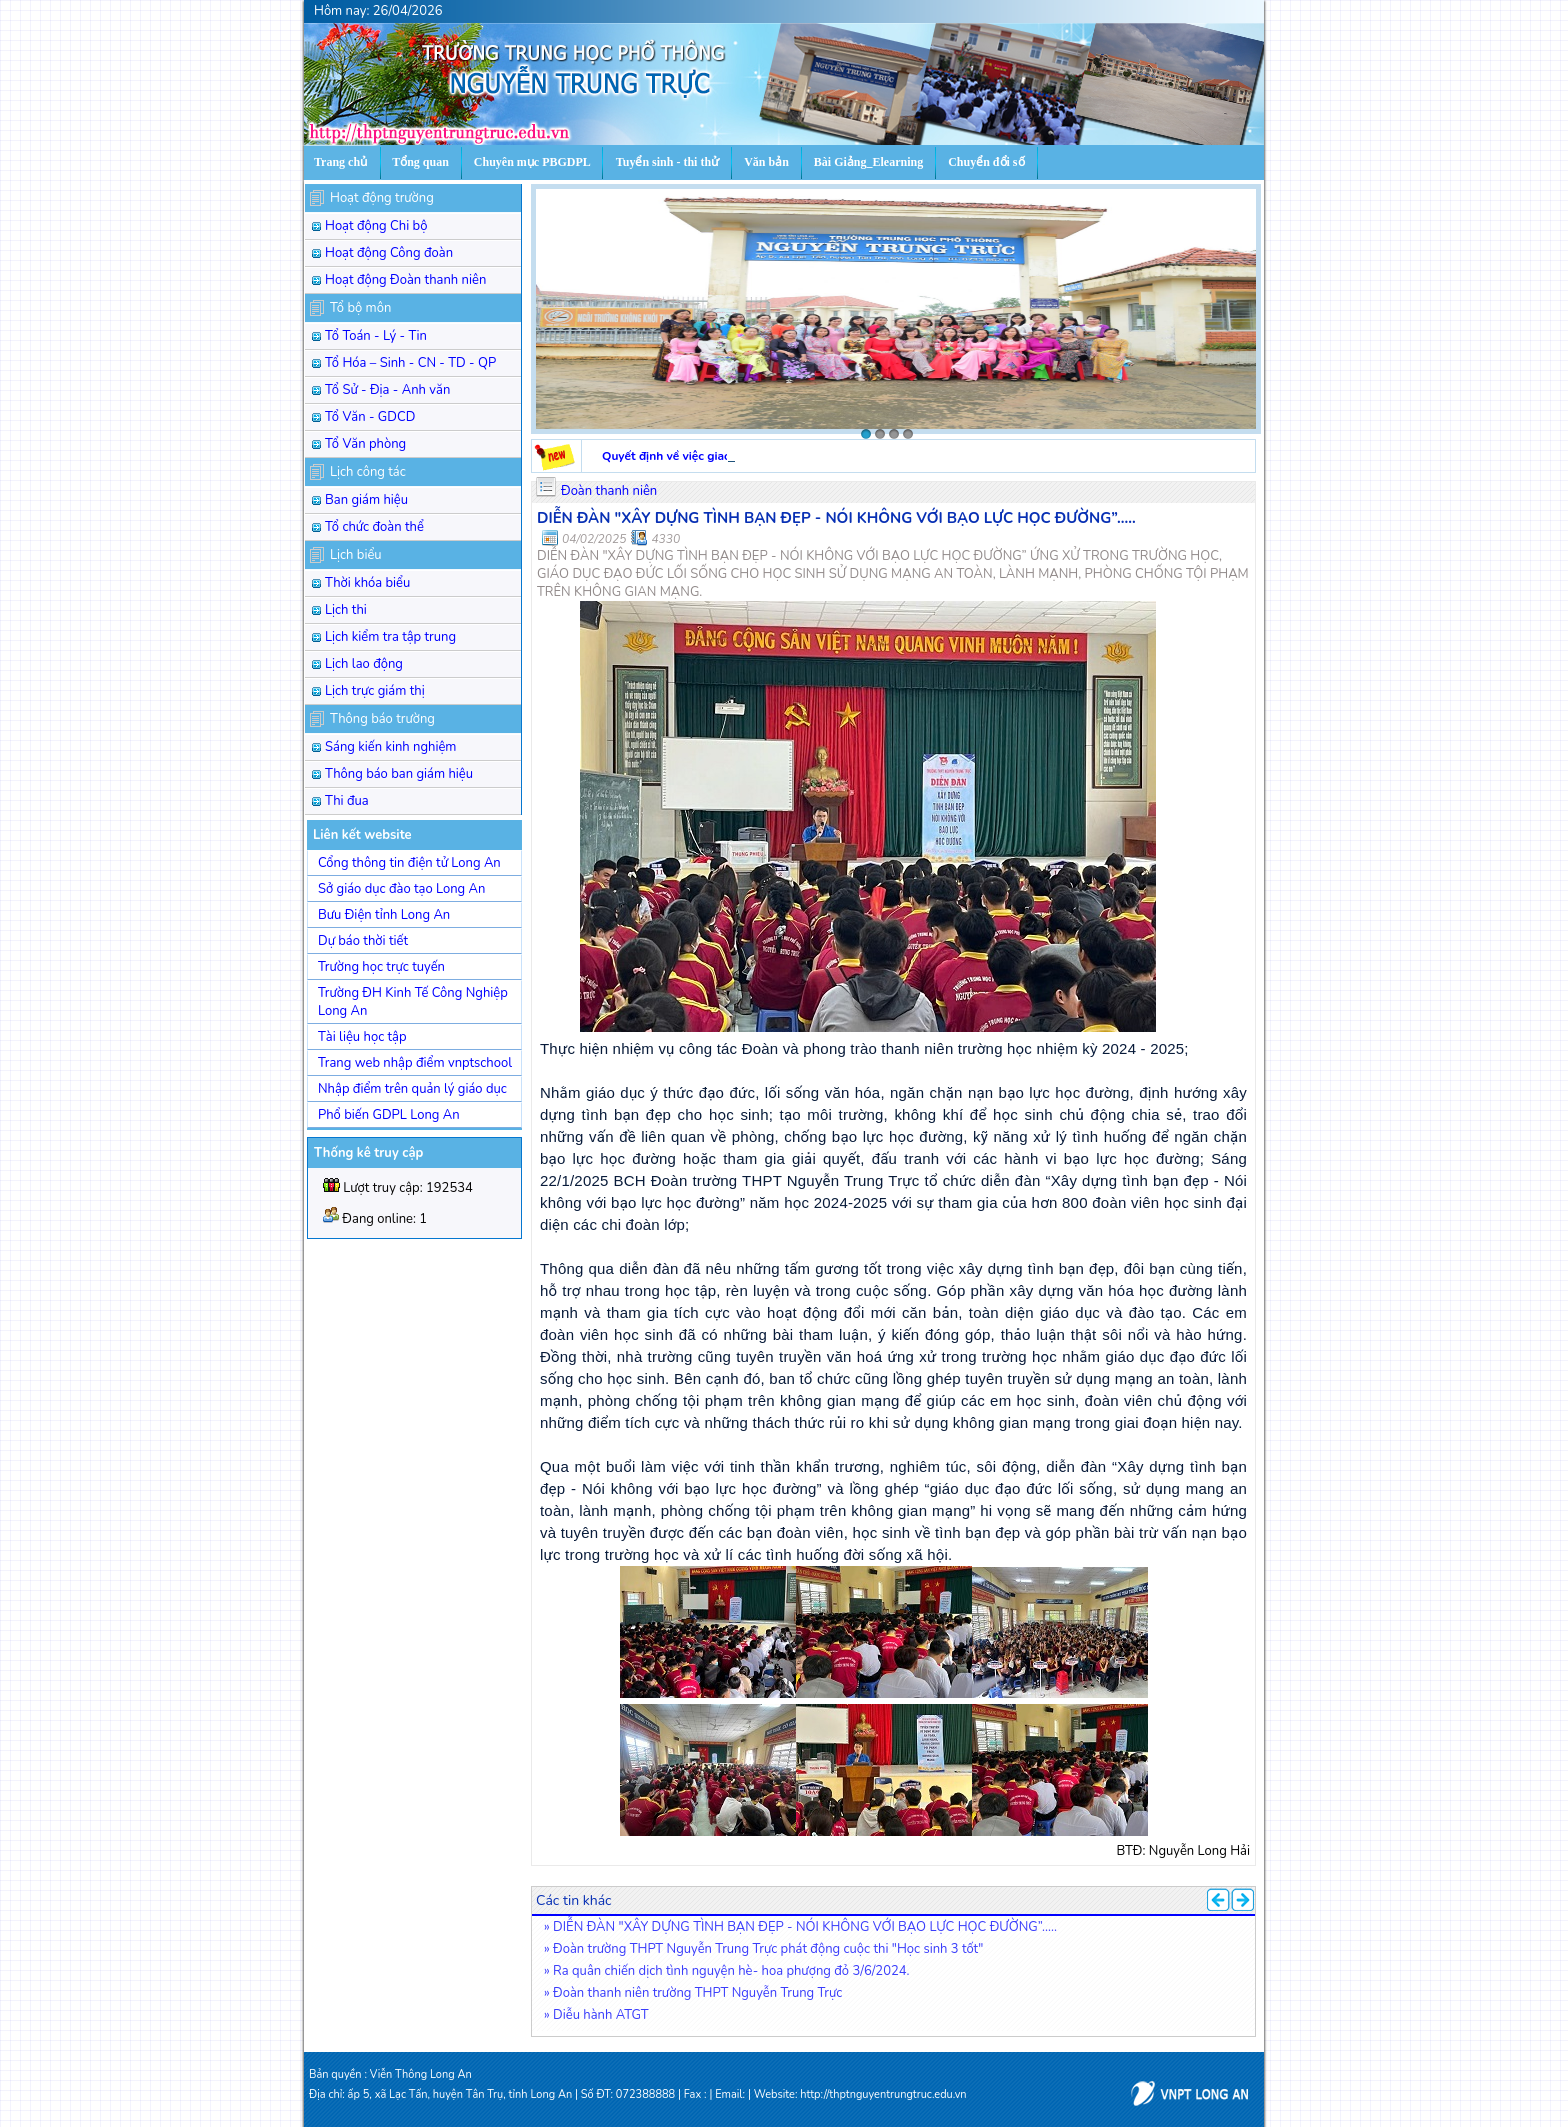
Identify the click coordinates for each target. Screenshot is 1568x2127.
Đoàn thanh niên (609, 491)
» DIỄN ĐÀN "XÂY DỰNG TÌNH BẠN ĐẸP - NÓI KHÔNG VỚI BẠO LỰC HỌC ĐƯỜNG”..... (800, 1927)
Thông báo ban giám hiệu (399, 774)
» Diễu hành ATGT (596, 2015)
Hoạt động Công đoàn (389, 253)
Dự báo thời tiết (363, 941)
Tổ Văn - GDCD (370, 417)
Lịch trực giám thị (375, 691)
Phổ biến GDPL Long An (389, 1115)
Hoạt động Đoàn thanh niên (405, 280)
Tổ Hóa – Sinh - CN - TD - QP (410, 363)
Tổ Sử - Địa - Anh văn (387, 390)
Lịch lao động (364, 664)
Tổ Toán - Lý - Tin (376, 336)
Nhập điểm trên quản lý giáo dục (412, 1089)
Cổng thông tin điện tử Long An (409, 863)
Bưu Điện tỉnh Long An (384, 915)
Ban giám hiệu (366, 500)
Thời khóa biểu (367, 583)
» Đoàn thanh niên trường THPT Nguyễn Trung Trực (693, 1993)
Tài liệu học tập (362, 1037)
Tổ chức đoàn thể (374, 527)
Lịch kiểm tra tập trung (390, 637)
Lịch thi (346, 610)
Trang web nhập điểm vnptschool (415, 1063)
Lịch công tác (368, 472)
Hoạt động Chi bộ (376, 226)
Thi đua (347, 801)
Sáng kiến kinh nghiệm (391, 747)
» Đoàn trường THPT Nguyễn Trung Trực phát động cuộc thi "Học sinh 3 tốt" (763, 1949)
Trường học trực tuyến (381, 967)
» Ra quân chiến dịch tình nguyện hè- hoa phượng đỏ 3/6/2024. (727, 1971)
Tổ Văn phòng (365, 444)
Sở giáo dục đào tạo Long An (401, 889)
